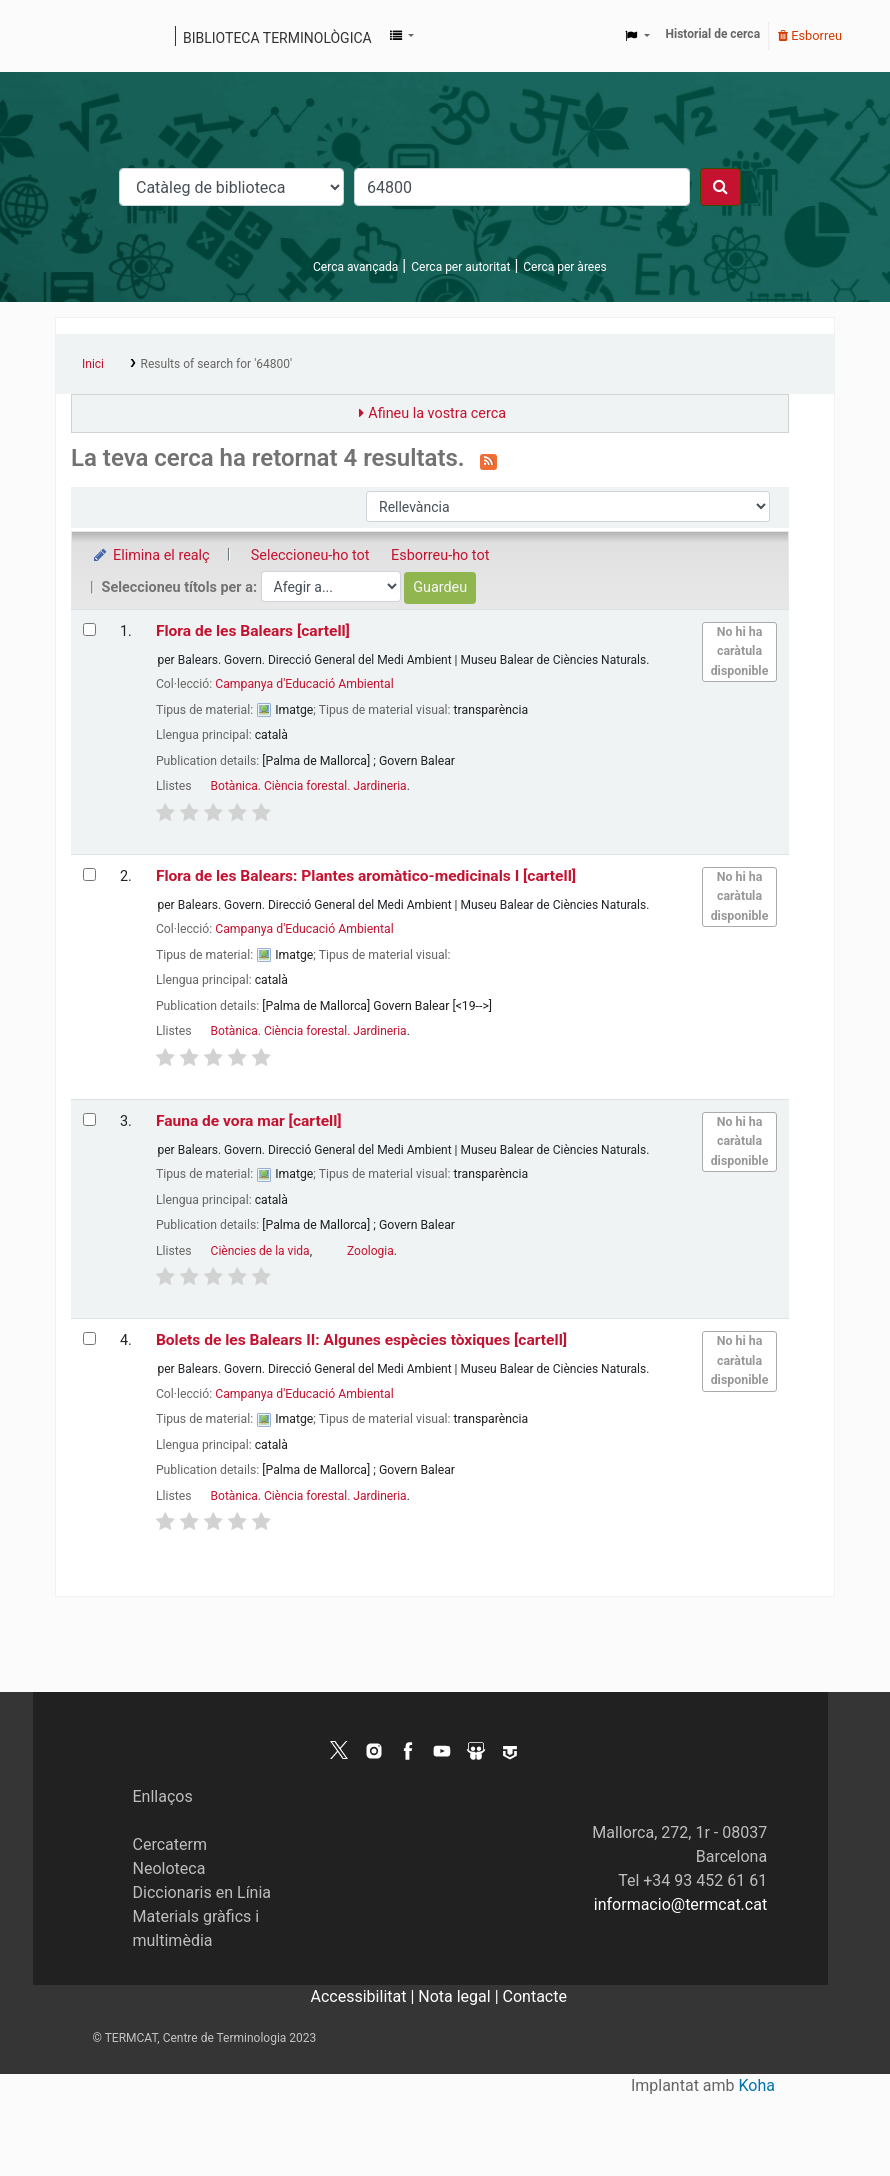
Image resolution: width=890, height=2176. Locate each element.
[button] (402, 36)
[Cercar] (720, 187)
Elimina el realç (150, 555)
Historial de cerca (713, 34)
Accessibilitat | (365, 1996)
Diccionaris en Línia (202, 1892)
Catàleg (77, 36)
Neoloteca (169, 1868)
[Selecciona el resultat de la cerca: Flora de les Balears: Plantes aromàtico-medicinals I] (89, 874)
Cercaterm (170, 1844)
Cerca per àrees (564, 267)
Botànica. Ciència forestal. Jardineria (309, 786)
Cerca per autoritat (460, 267)
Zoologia (370, 1251)
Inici (93, 364)
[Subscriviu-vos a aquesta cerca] (488, 460)
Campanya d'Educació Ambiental (304, 684)
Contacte (535, 1996)
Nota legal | (460, 1996)
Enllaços (163, 1796)
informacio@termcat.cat (680, 1904)
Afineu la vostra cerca (437, 413)
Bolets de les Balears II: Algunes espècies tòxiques (361, 1340)
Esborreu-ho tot (440, 555)
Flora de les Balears (253, 631)
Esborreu (810, 35)
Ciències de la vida (260, 1251)
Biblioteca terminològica (277, 38)
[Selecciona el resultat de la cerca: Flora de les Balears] (89, 629)
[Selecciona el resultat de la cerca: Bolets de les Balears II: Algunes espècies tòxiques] (89, 1338)
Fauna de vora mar (249, 1121)
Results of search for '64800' (216, 364)
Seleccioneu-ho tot (310, 555)
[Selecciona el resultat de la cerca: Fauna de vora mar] (89, 1119)
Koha (757, 2085)
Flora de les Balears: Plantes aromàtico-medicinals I (366, 876)
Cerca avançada (355, 267)
